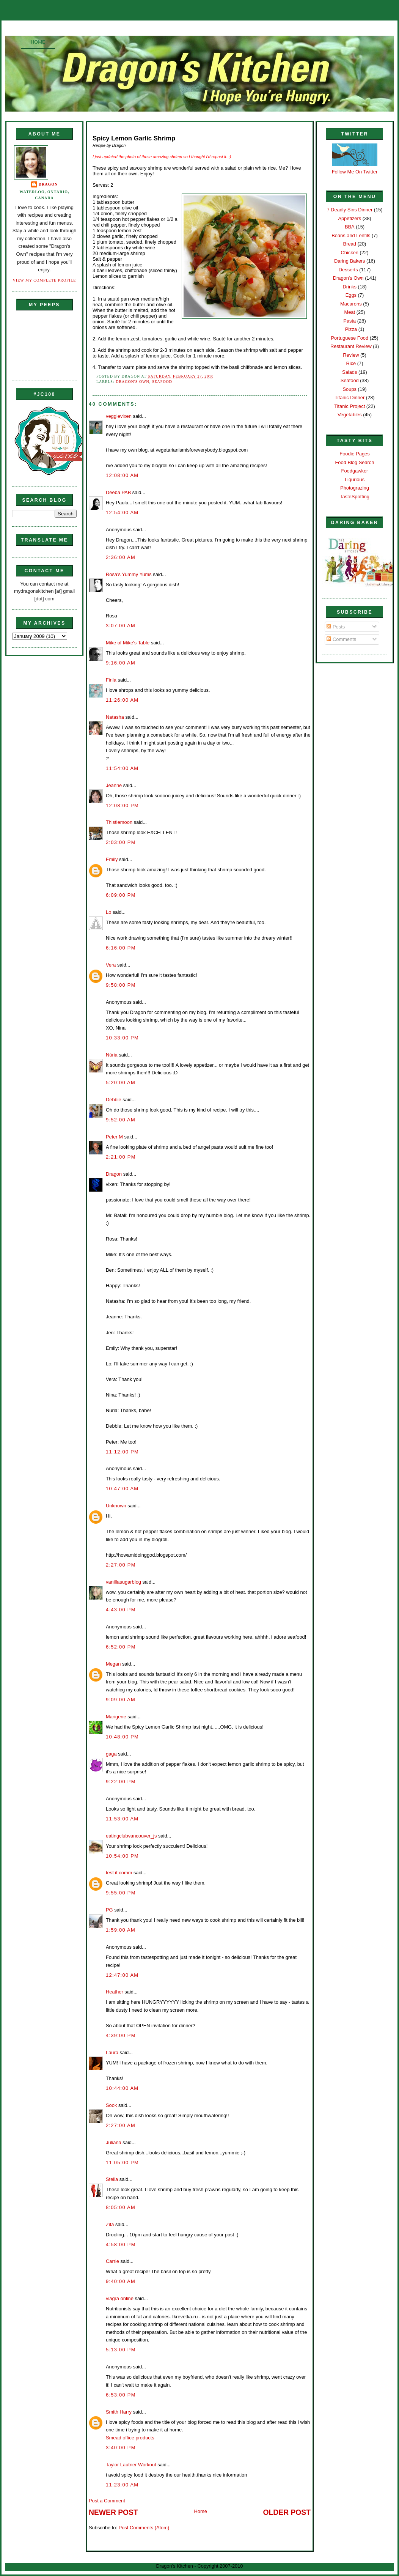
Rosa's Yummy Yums (129, 574)
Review (351, 355)
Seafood (162, 381)
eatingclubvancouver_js (131, 1836)
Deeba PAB (118, 492)
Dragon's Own (132, 381)
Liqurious (354, 479)
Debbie (113, 1099)
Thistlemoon (119, 822)
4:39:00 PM (121, 2035)
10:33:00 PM (122, 1038)
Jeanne (114, 785)
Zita (110, 2224)
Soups (350, 389)
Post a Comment (107, 2501)
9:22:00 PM (121, 1781)
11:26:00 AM (122, 700)
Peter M (114, 1137)
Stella (112, 2179)
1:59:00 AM (120, 1930)
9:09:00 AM (120, 1699)
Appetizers (349, 218)
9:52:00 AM (120, 1120)
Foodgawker (354, 471)
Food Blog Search (354, 462)
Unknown (116, 1505)
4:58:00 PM (121, 2244)
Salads (349, 372)
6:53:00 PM (121, 2395)
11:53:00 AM (122, 1819)
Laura (112, 2052)
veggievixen (119, 416)
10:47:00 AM (122, 1488)
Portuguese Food (349, 338)
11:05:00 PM (122, 2162)
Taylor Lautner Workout (131, 2464)
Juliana (113, 2142)
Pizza (351, 329)
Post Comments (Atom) (144, 2527)
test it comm (119, 1872)
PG (109, 1910)
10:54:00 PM (122, 1856)
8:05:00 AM (120, 2207)
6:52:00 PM (121, 1647)
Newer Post (113, 2512)
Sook (111, 2105)
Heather (114, 1992)
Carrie (112, 2261)
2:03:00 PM (121, 842)
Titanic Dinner (349, 397)
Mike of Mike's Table (127, 643)
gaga (111, 1754)
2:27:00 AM (120, 2125)
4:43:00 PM (121, 1609)
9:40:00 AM (120, 2281)
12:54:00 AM (122, 512)
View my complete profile (44, 280)
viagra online (120, 2298)
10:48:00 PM (122, 1737)
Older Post (287, 2512)
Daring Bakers (349, 261)
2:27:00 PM (121, 1565)
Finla (111, 680)
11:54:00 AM (122, 768)
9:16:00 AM (120, 663)
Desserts (348, 269)
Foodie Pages (354, 454)
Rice (351, 363)
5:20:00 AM (120, 1082)
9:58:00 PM (121, 985)
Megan (113, 1664)
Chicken (349, 252)
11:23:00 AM (122, 2485)
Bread (349, 244)
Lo (108, 912)
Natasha (115, 717)
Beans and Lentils (350, 235)
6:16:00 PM (121, 948)
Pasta (349, 321)
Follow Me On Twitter (355, 172)
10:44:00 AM (122, 2088)
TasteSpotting (354, 496)
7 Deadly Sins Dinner (349, 210)
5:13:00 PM (121, 2349)
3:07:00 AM (120, 625)
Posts (336, 627)
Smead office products (130, 2438)
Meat (349, 312)
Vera (111, 965)
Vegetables (350, 414)
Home (38, 42)
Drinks (350, 287)
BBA (350, 227)
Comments (341, 639)
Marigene (116, 1716)
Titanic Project (349, 406)
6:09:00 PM (121, 895)
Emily (112, 859)
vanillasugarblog (123, 1582)
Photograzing (354, 488)
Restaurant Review (351, 346)
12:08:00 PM (122, 805)
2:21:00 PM (121, 1157)
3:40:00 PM (121, 2447)
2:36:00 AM (120, 557)
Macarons (350, 304)
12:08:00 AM (122, 475)
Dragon (48, 184)
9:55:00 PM (121, 1893)
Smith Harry (119, 2412)
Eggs (351, 295)
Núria (112, 1055)
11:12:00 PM (122, 1452)
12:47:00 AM (122, 1975)
